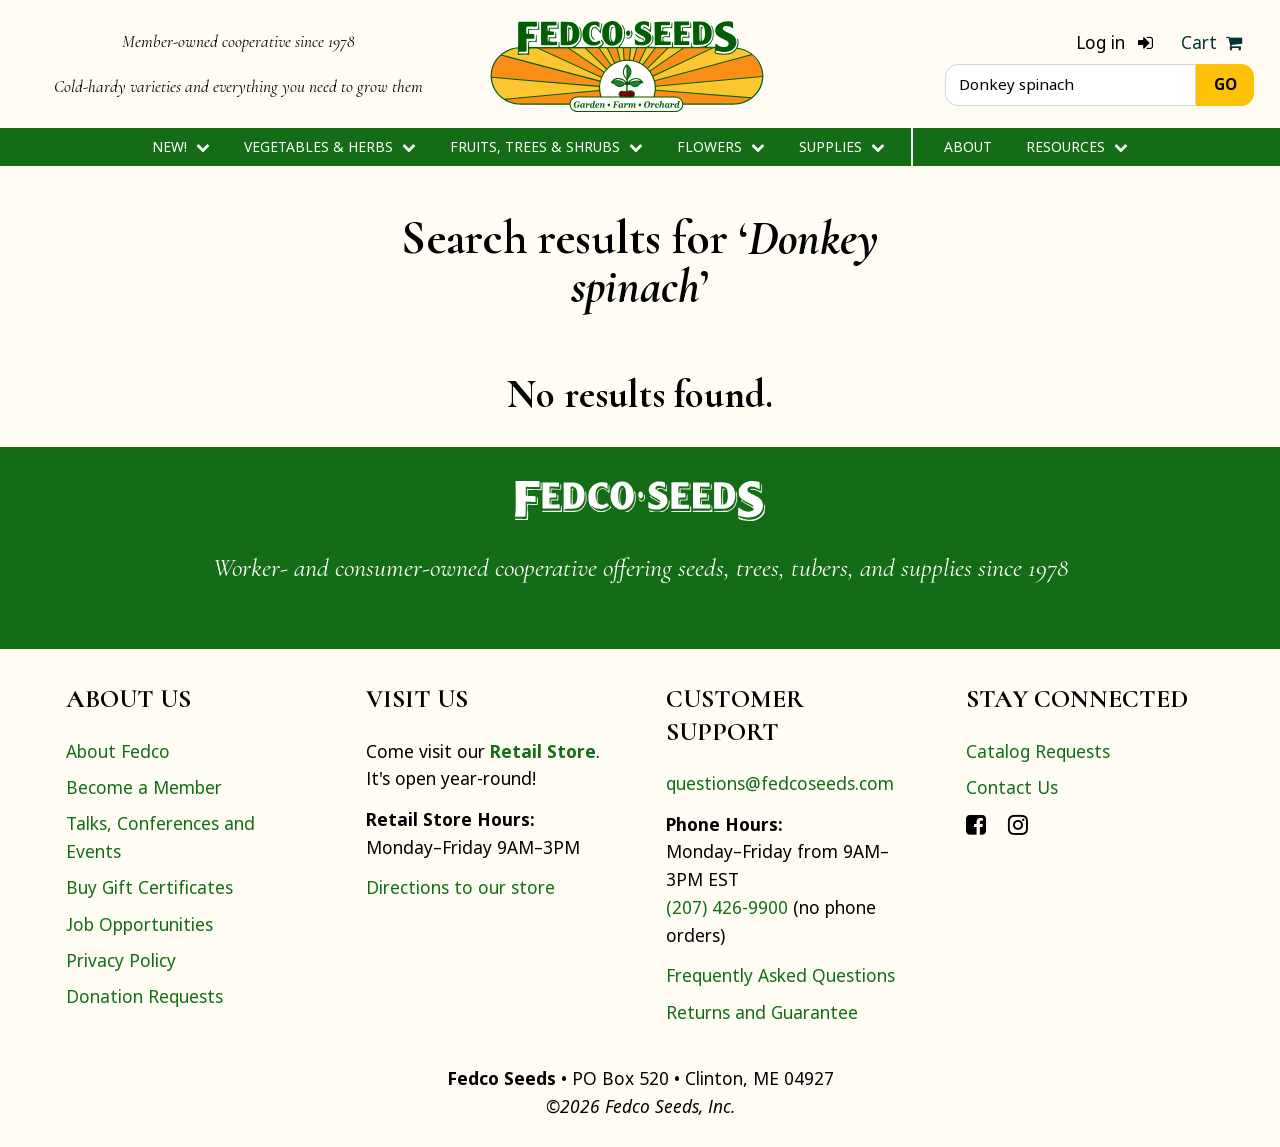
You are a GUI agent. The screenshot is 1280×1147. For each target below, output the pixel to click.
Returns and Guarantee (762, 1012)
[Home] (627, 64)
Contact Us (1012, 787)
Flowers (720, 146)
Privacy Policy (121, 960)
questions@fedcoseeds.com (780, 783)
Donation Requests (144, 996)
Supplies (841, 146)
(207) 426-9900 (727, 907)
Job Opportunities (139, 924)
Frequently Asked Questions (780, 975)
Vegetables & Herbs (329, 146)
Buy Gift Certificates (149, 887)
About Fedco (118, 751)
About (968, 146)
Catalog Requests (1038, 751)
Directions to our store (460, 887)
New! (180, 146)
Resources (1076, 146)
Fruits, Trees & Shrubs (546, 146)
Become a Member (144, 787)
